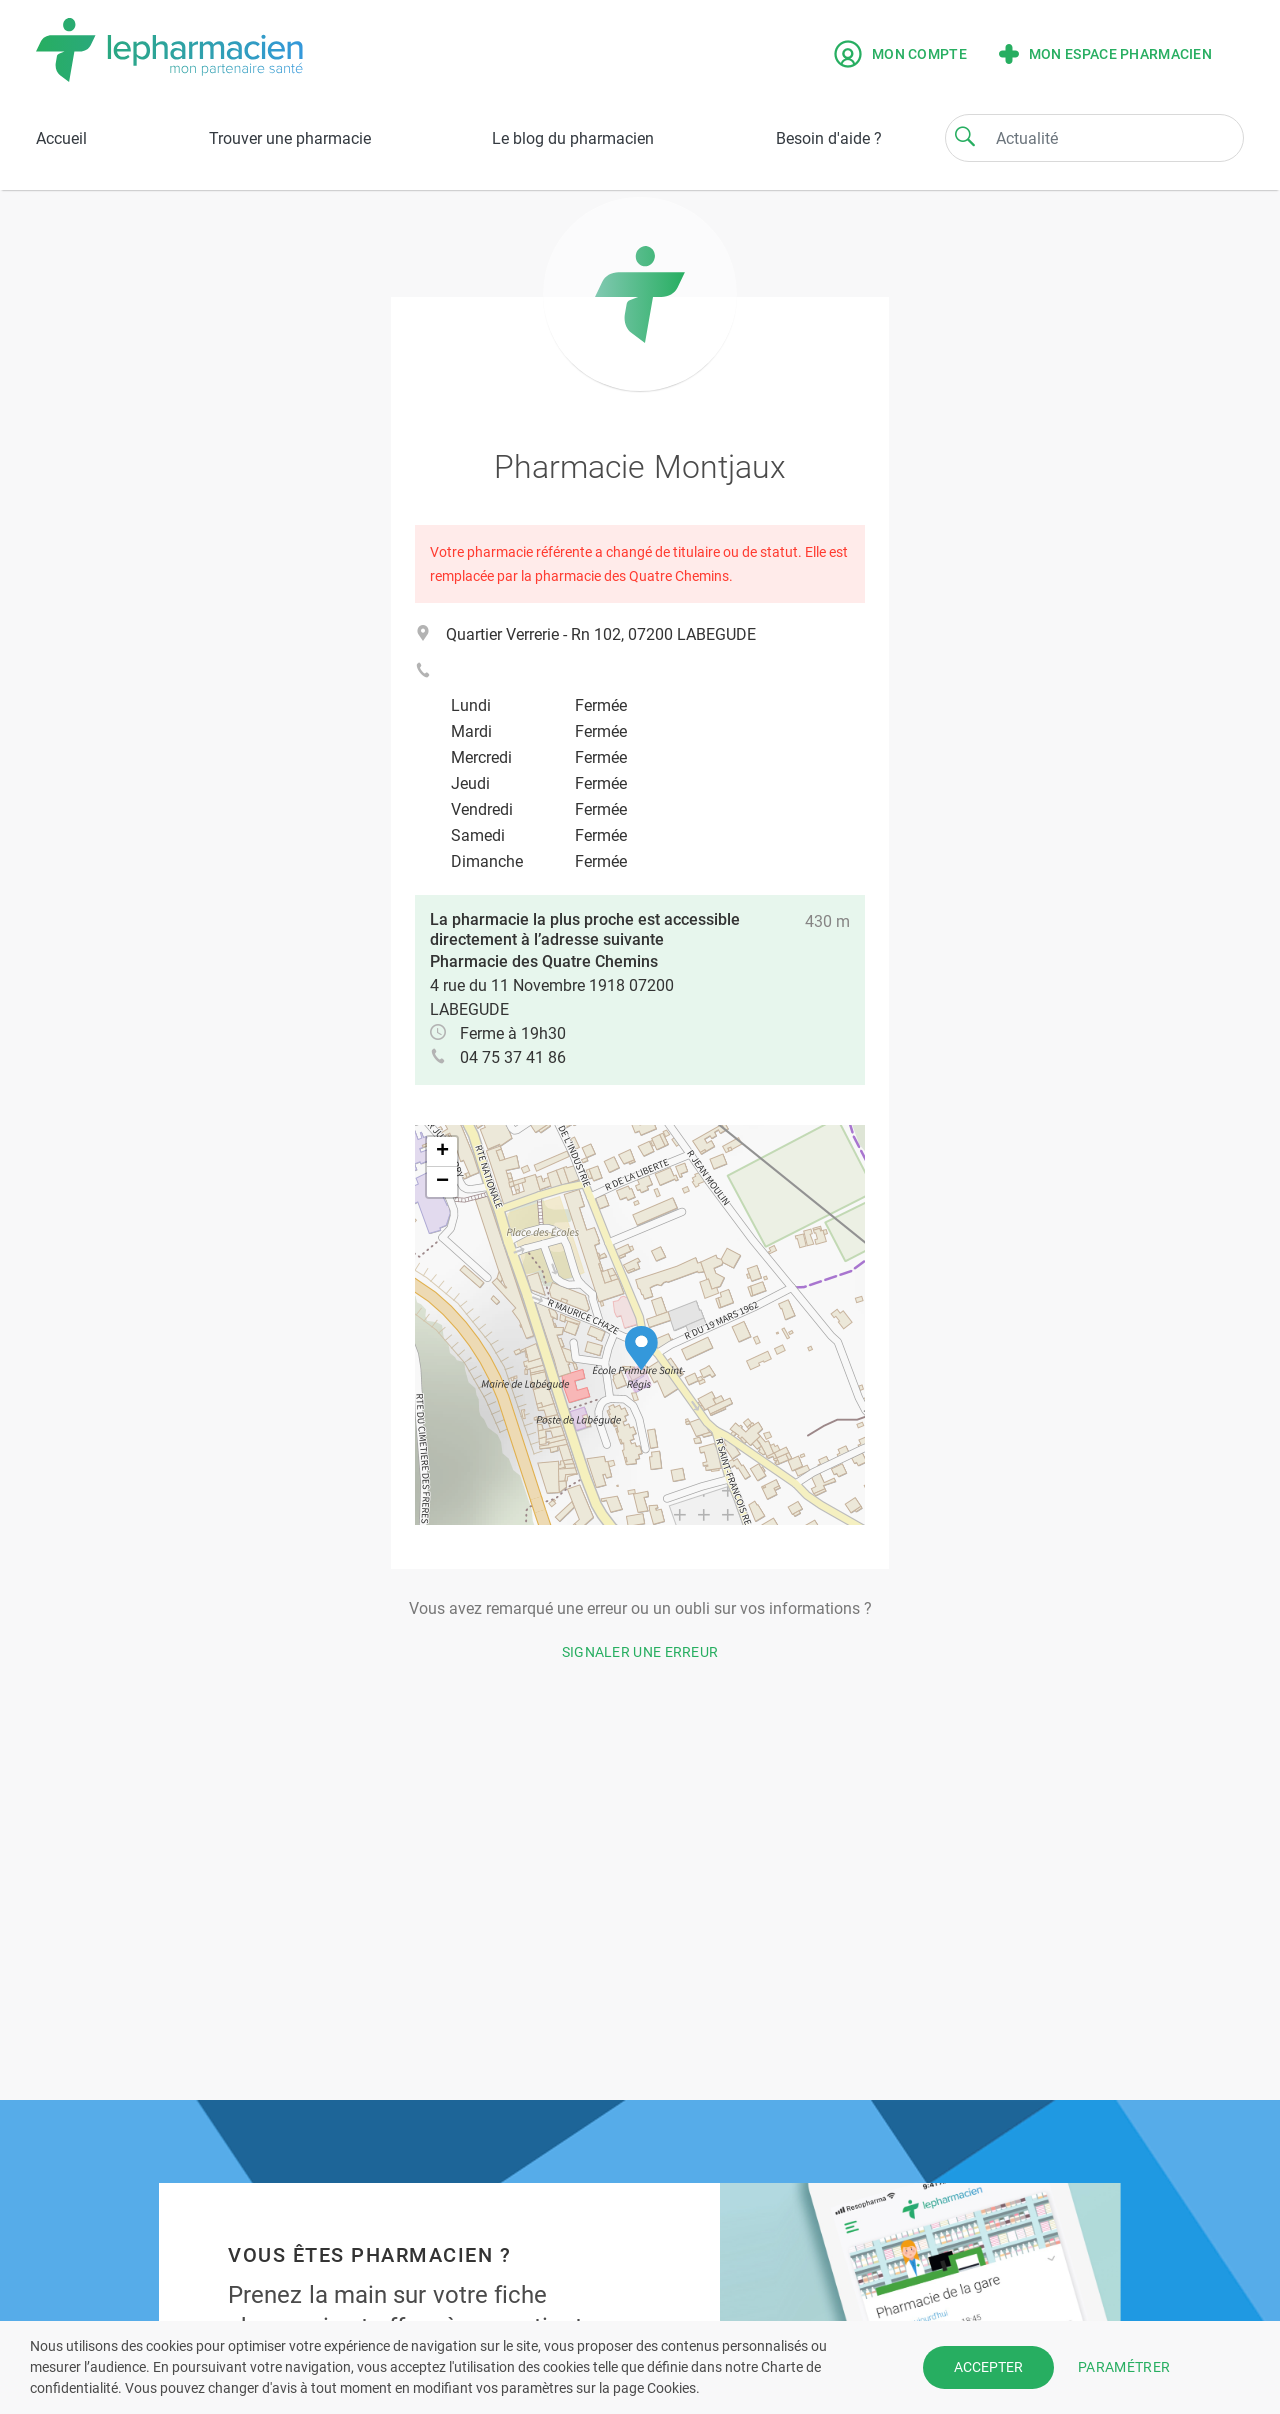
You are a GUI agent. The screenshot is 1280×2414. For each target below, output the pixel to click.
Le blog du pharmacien (573, 138)
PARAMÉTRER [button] (1124, 2367)
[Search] (965, 136)
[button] (641, 1348)
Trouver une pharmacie (290, 138)
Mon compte (900, 54)
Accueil (61, 138)
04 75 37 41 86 (513, 1057)
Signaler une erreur (640, 1652)
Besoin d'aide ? (829, 138)
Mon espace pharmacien (1105, 54)
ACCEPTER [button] (988, 2367)
